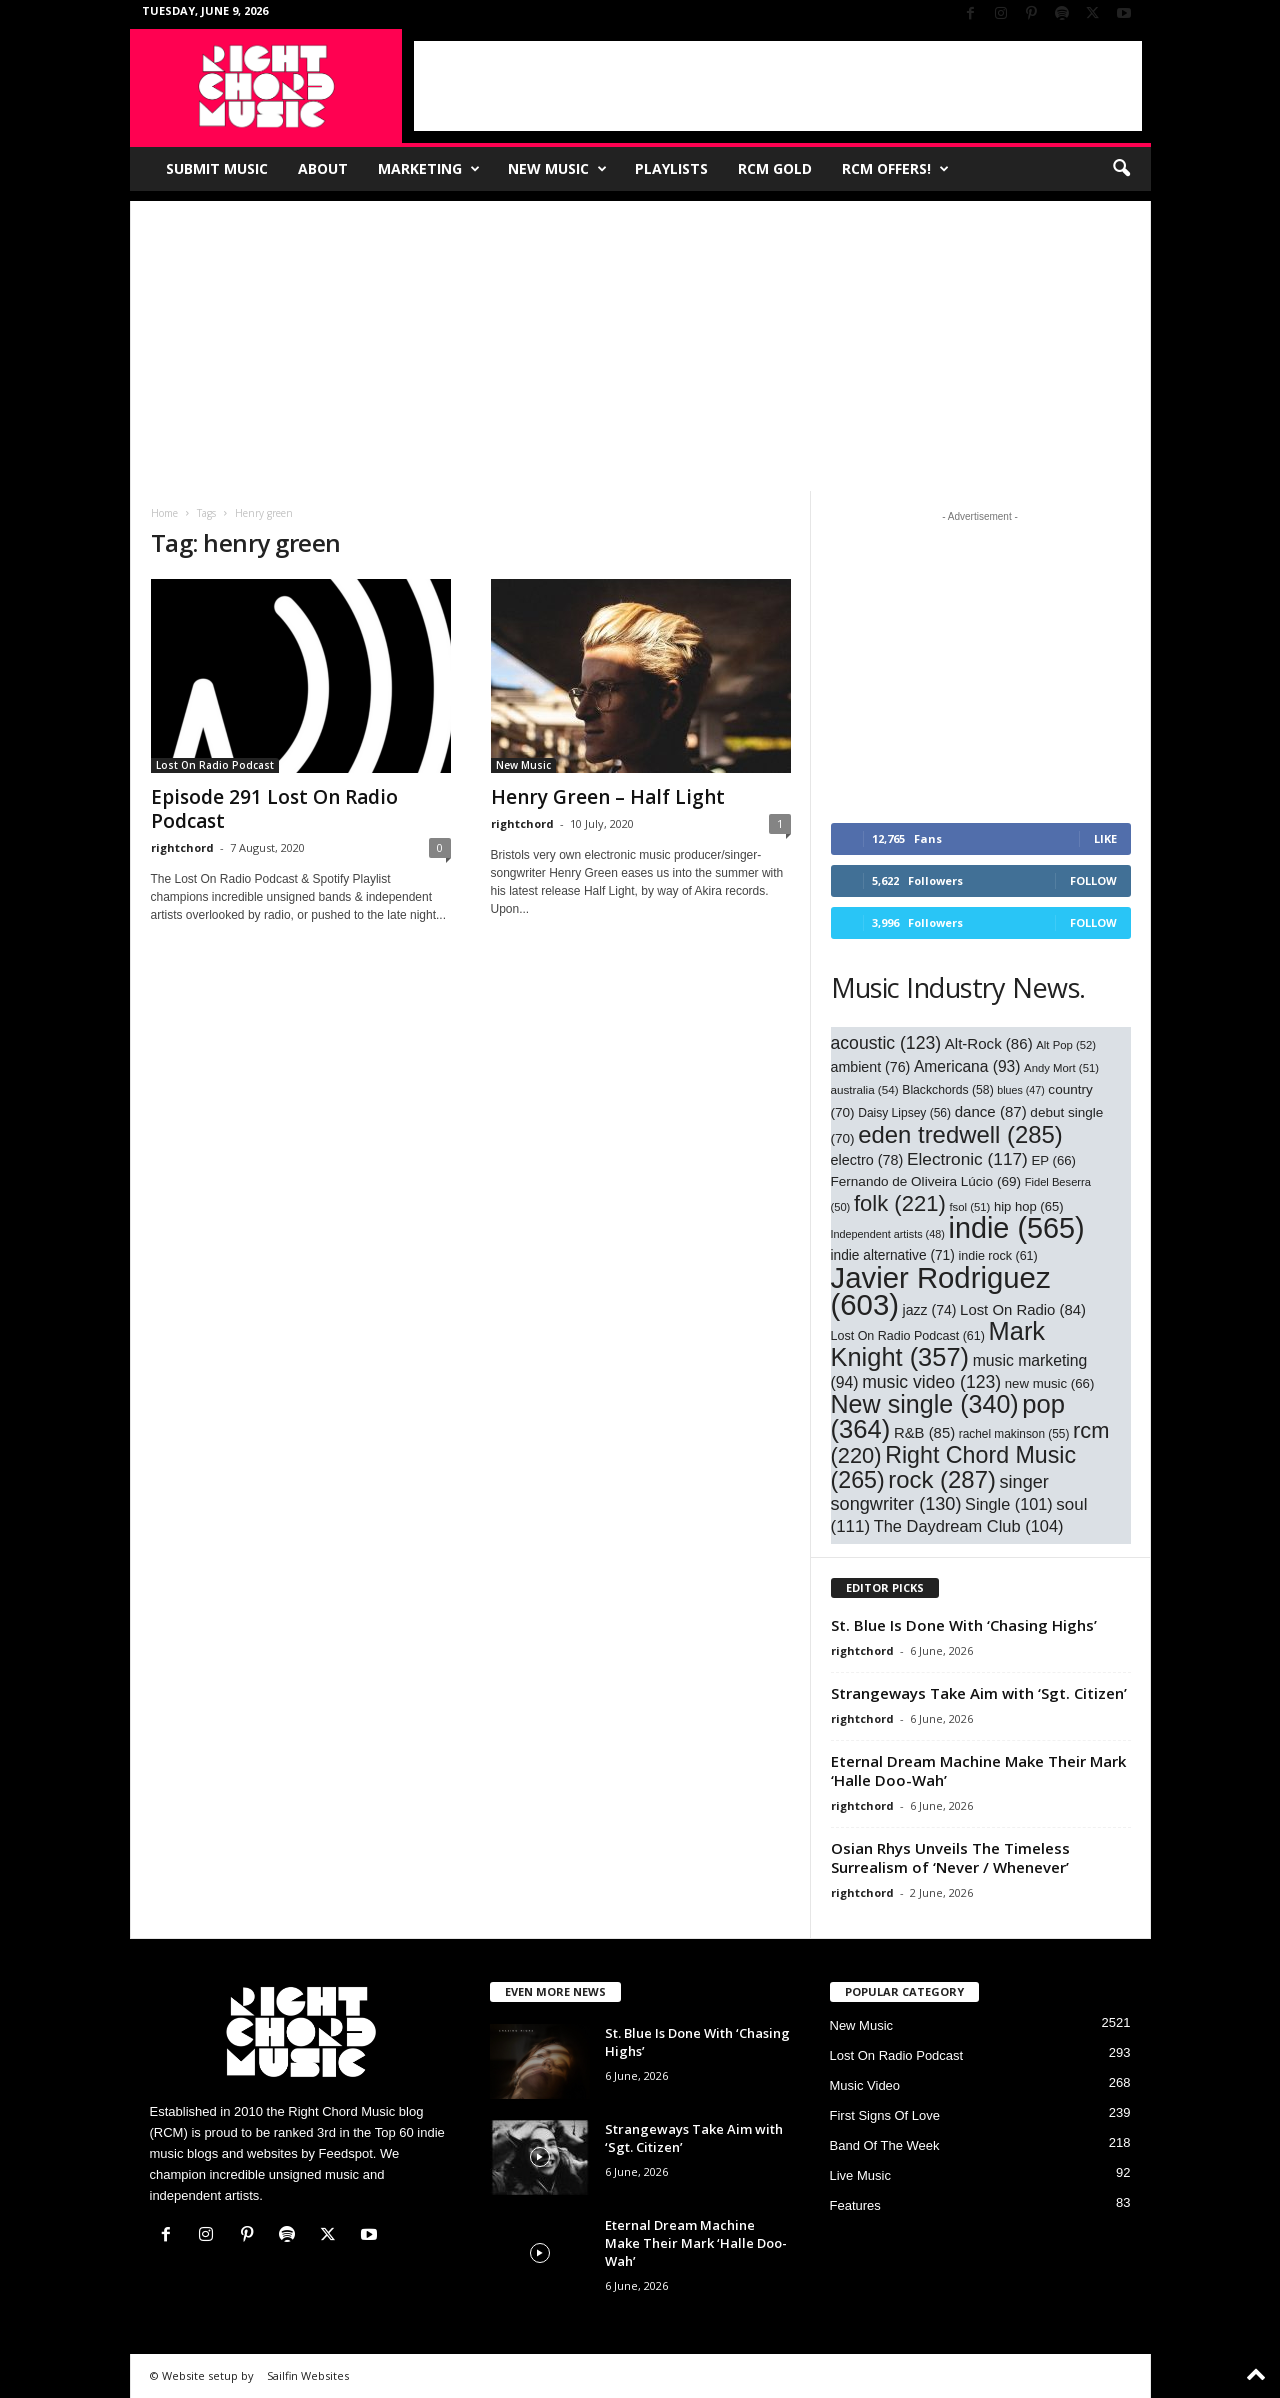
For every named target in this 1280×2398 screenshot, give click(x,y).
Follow (1093, 880)
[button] (1121, 169)
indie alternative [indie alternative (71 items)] (893, 1255)
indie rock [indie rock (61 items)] (997, 1256)
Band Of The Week (885, 2145)
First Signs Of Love (885, 2115)
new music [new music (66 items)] (1050, 1383)
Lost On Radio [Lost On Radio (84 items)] (1023, 1310)
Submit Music (217, 168)
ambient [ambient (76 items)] (871, 1067)
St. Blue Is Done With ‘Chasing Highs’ (966, 1625)
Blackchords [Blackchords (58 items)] (947, 1090)
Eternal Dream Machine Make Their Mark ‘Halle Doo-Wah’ (978, 1770)
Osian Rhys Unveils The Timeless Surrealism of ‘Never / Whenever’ (950, 1857)
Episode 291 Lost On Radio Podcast (274, 809)
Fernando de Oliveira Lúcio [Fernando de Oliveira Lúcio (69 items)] (926, 1181)
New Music (557, 169)
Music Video (865, 2085)
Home (164, 513)
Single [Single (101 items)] (1009, 1504)
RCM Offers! (895, 169)
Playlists (671, 168)
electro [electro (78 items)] (867, 1160)
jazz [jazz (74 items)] (930, 1310)
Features (855, 2205)
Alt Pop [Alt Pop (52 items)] (1066, 1045)
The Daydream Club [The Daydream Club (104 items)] (969, 1526)
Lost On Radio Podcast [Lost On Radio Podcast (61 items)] (908, 1336)
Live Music (860, 2175)
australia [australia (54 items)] (865, 1089)
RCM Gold (775, 168)
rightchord (182, 847)
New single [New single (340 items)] (925, 1404)
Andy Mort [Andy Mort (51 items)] (1061, 1068)
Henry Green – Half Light (608, 797)
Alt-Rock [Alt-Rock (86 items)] (989, 1043)
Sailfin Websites (308, 2375)
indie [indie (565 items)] (1017, 1228)
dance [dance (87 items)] (991, 1111)
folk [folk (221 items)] (900, 1203)
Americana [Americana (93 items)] (967, 1066)
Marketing (429, 169)
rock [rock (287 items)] (942, 1479)
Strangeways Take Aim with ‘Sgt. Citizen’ (979, 1693)
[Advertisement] (778, 86)
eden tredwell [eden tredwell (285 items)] (960, 1134)
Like (1105, 838)
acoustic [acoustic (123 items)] (886, 1043)
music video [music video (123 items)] (931, 1382)
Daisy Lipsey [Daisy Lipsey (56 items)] (904, 1113)
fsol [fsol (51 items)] (969, 1207)
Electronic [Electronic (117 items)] (967, 1159)
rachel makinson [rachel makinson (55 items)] (1014, 1434)
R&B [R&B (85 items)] (924, 1433)
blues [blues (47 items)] (1020, 1090)
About (323, 168)
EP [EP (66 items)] (1053, 1160)
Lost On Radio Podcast (215, 765)
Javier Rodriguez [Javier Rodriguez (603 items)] (941, 1291)
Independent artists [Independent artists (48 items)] (888, 1234)
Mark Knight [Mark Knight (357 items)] (938, 1344)
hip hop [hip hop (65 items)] (1029, 1206)
